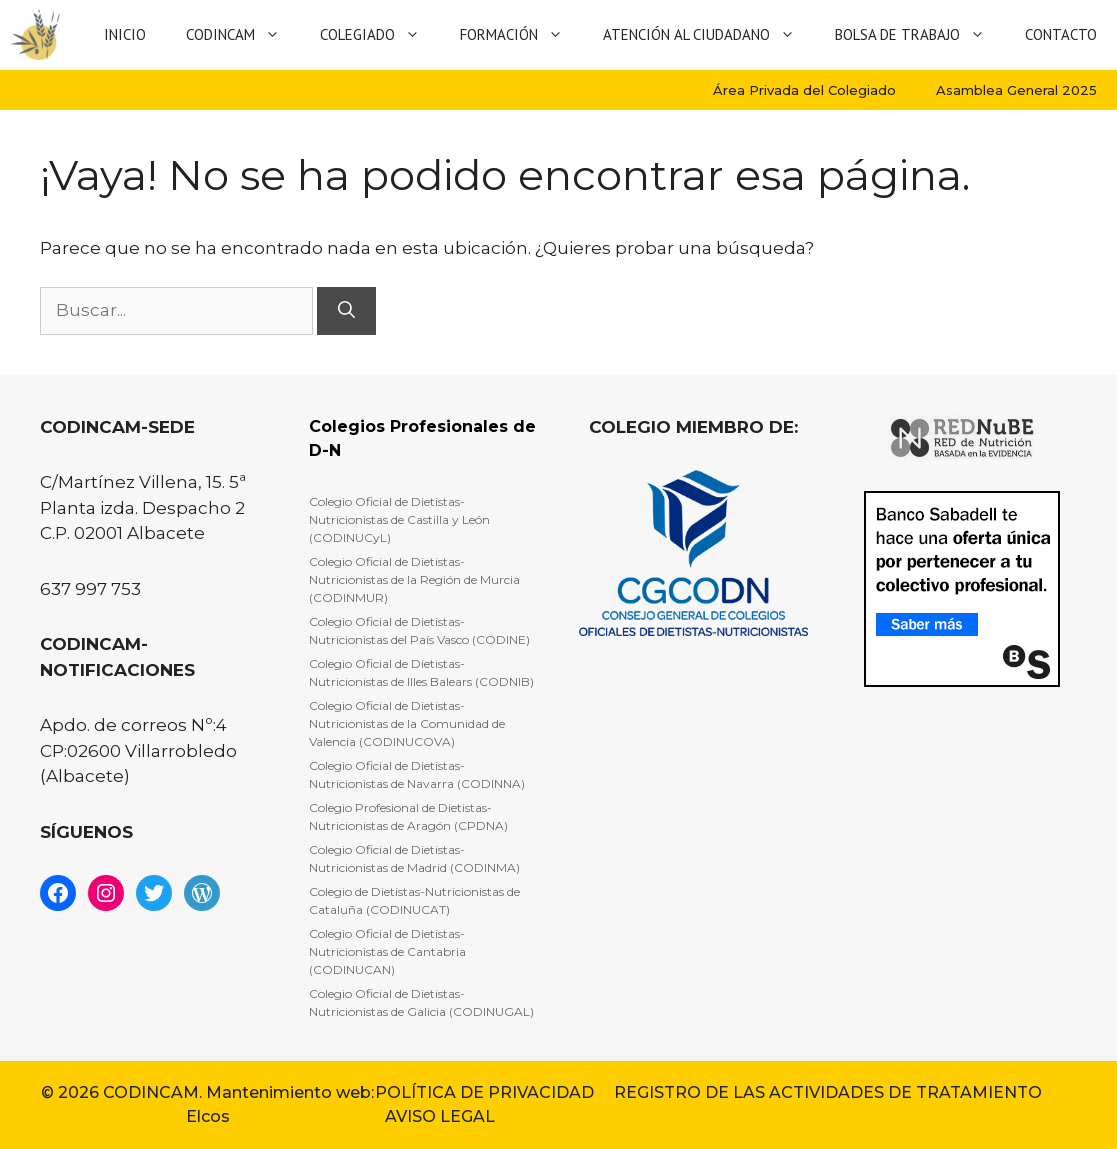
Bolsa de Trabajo (920, 35)
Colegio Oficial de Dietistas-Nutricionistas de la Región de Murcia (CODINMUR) (414, 579)
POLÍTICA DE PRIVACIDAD (484, 1092)
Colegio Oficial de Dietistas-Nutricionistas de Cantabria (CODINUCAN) (387, 951)
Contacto (1061, 34)
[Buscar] (346, 311)
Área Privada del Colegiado (804, 90)
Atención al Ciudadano (709, 35)
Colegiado (380, 35)
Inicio (125, 34)
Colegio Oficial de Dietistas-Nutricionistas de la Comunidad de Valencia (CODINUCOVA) (407, 723)
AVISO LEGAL (440, 1116)
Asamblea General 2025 (1016, 90)
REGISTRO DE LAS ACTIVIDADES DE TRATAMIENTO (828, 1092)
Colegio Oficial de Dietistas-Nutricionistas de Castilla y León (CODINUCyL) (399, 519)
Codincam (243, 35)
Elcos (208, 1116)
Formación (521, 35)
